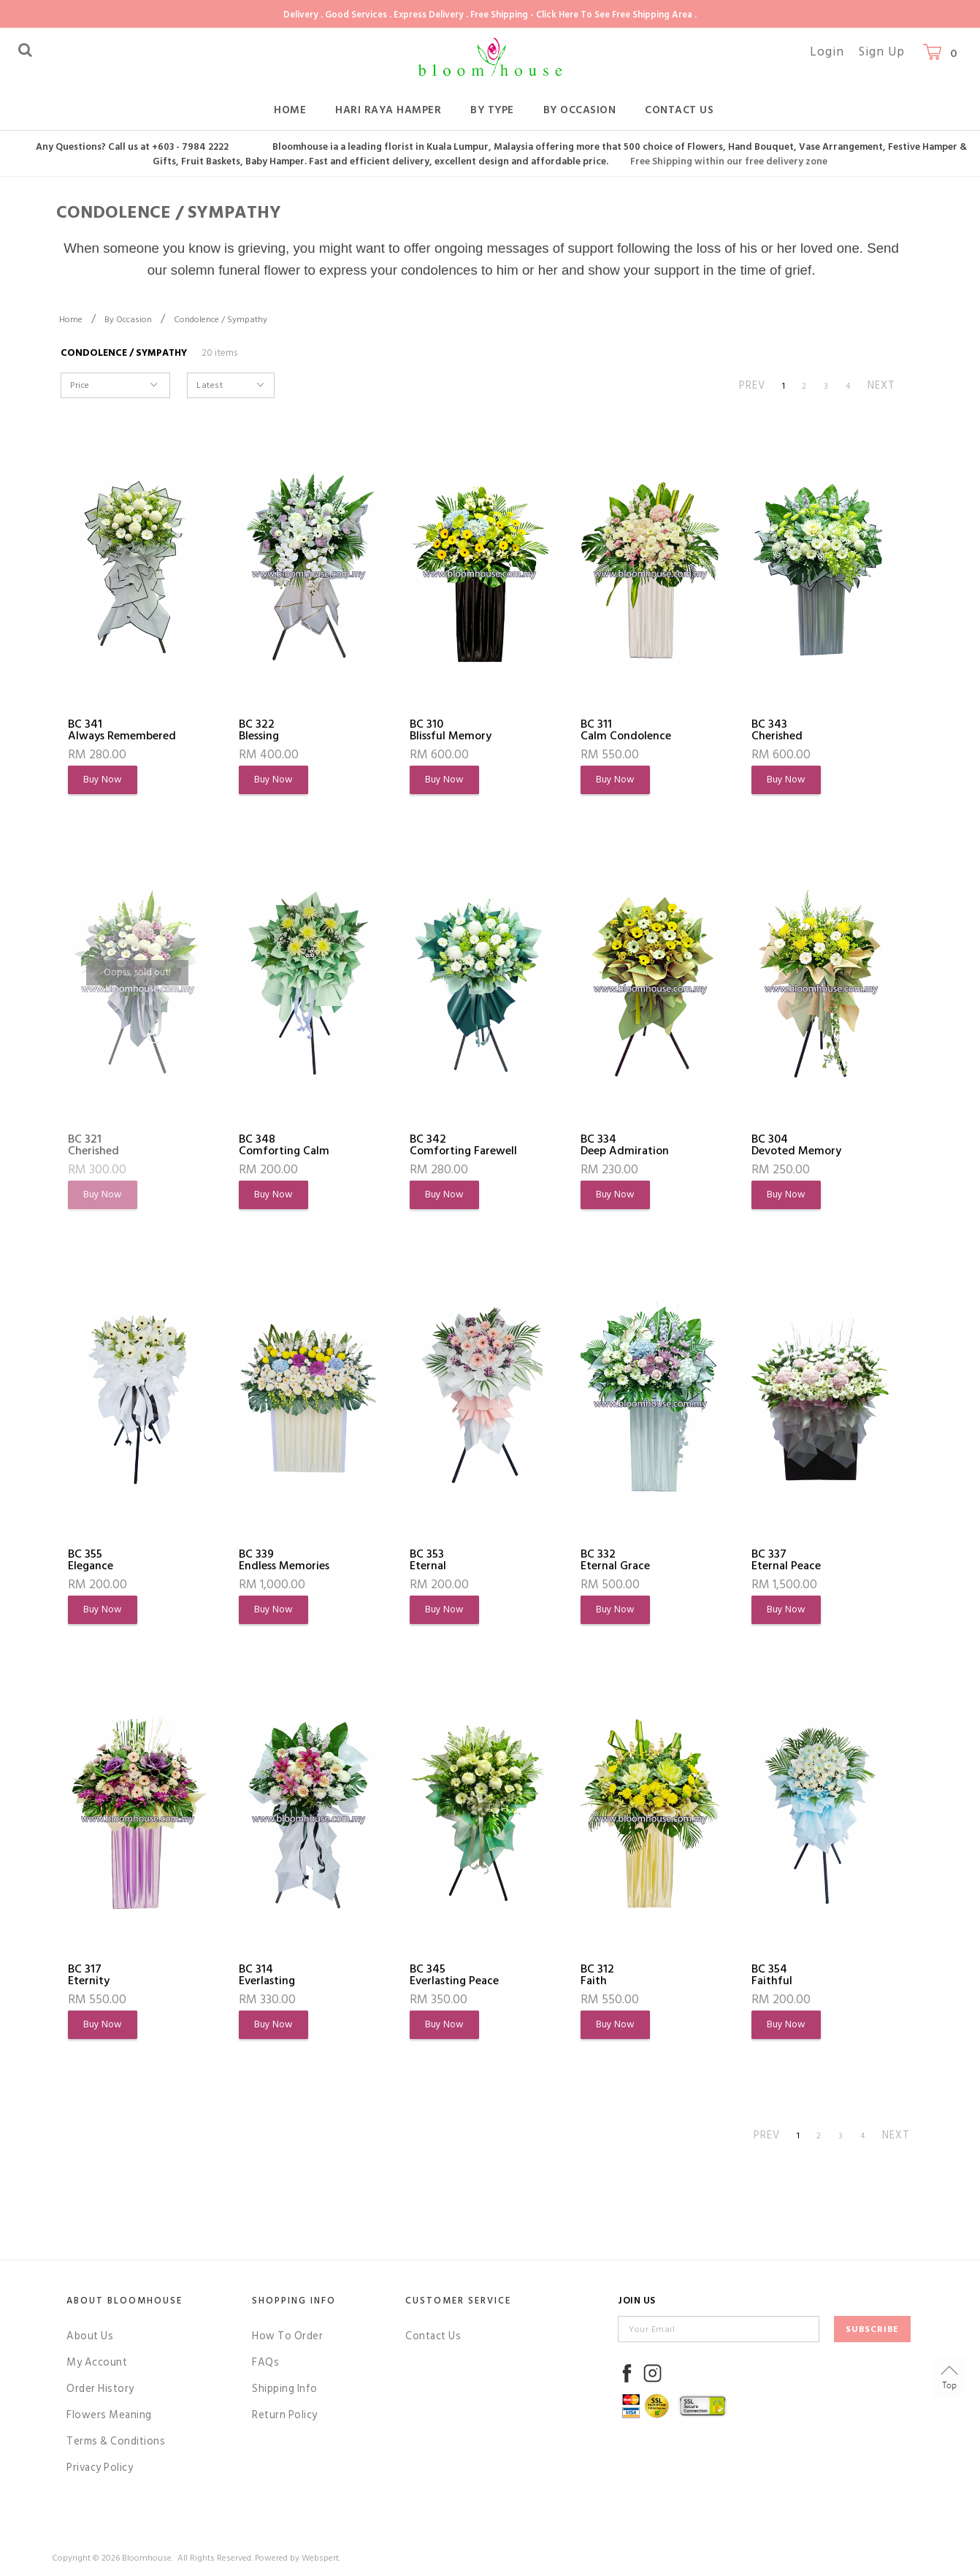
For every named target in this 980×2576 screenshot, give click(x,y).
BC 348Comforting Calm (284, 1144)
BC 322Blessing (259, 730)
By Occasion (579, 110)
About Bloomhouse (124, 2300)
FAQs (265, 2362)
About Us (89, 2336)
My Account (96, 2362)
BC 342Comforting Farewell (463, 1144)
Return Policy (285, 2415)
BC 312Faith (597, 1974)
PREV (752, 385)
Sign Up (882, 52)
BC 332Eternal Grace (615, 1559)
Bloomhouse (147, 2558)
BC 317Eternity (89, 1974)
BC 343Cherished (777, 730)
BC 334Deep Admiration (625, 1144)
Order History (100, 2388)
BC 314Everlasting (267, 1974)
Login (827, 52)
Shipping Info (285, 2388)
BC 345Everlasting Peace (454, 1974)
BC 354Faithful (771, 1974)
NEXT (881, 385)
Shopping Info (294, 2300)
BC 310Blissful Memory (450, 730)
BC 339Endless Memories (284, 1559)
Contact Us (679, 110)
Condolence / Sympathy (220, 320)
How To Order (287, 2336)
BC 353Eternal (428, 1559)
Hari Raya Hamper (388, 110)
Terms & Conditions (115, 2441)
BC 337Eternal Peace (786, 1559)
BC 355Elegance (90, 1559)
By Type (492, 110)
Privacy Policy (99, 2467)
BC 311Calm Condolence (626, 730)
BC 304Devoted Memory (796, 1144)
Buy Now (102, 779)
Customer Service (458, 2300)
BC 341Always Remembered (122, 730)
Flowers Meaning (109, 2415)
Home (290, 110)
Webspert (320, 2558)
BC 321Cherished (93, 1144)
